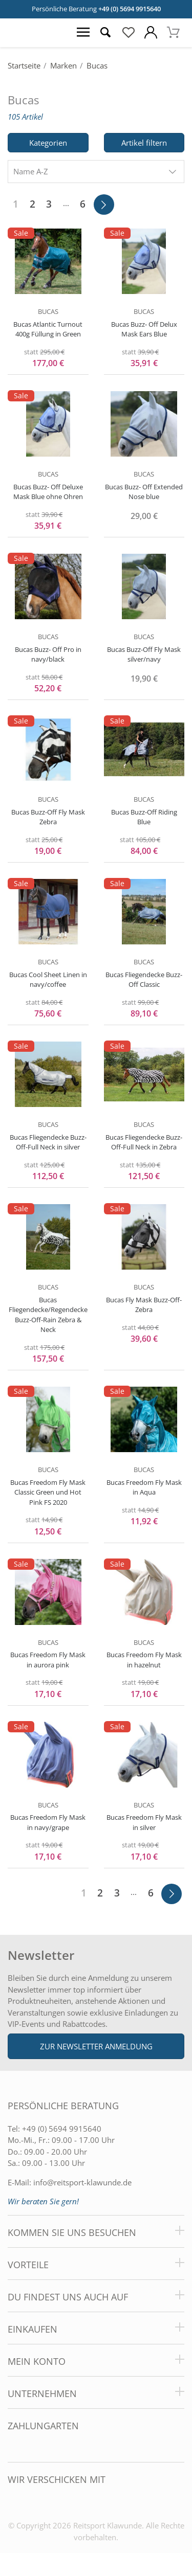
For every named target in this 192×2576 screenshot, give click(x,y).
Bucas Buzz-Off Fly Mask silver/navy (144, 654)
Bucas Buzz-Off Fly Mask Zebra (48, 817)
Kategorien (48, 143)
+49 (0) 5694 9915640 (129, 8)
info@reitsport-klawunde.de (82, 2182)
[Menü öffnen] (83, 32)
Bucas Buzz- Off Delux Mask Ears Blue (144, 329)
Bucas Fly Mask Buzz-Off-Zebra (144, 1305)
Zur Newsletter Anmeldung (96, 2046)
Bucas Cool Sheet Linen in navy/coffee (48, 979)
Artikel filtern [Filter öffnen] (144, 143)
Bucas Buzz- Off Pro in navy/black (48, 654)
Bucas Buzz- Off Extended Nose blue (144, 492)
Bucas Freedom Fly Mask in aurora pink (48, 1659)
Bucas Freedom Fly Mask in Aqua (144, 1487)
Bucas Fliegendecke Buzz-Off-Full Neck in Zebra (143, 1142)
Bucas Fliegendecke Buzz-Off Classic (143, 979)
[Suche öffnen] (105, 32)
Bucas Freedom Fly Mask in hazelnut (144, 1659)
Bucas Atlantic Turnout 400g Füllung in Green (47, 329)
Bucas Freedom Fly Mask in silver (144, 1822)
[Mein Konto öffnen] (150, 32)
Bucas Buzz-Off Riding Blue (144, 817)
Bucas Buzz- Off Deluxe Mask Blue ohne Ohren (48, 492)
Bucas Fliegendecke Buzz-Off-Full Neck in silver (48, 1142)
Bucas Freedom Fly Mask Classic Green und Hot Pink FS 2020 (48, 1492)
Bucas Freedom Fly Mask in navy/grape (48, 1822)
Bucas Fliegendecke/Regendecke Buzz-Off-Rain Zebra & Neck (48, 1315)
